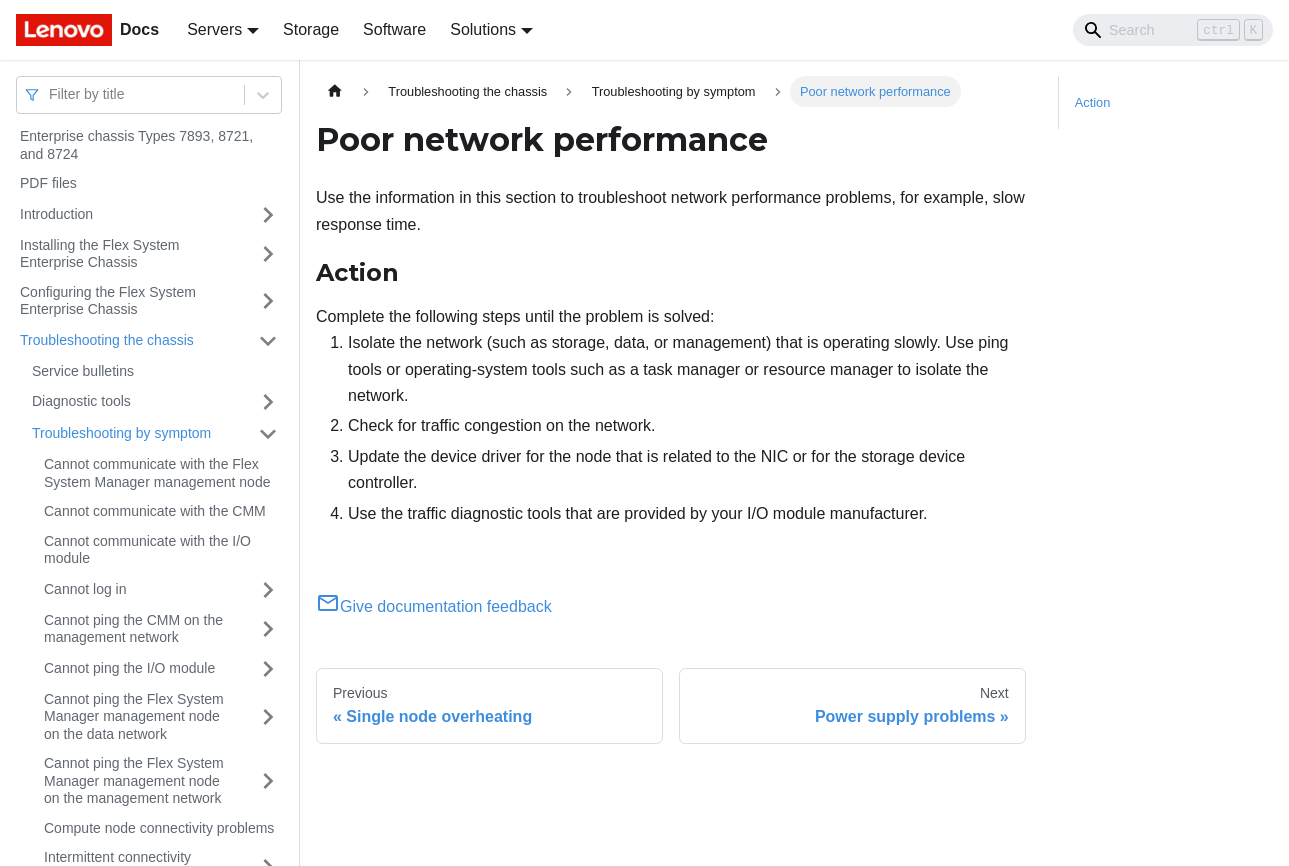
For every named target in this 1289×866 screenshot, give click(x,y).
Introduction (56, 214)
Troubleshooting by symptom (121, 433)
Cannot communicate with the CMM (155, 511)
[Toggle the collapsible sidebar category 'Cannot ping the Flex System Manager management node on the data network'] (268, 717)
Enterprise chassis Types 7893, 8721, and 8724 (136, 145)
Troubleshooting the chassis (107, 340)
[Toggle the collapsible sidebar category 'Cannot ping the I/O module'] (268, 669)
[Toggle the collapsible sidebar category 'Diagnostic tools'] (268, 402)
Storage (311, 29)
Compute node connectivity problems (159, 828)
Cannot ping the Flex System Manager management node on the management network (134, 780)
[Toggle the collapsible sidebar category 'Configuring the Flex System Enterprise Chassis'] (268, 301)
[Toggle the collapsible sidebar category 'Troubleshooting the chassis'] (268, 341)
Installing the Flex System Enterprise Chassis (100, 254)
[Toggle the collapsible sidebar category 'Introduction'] (268, 215)
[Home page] (335, 91)
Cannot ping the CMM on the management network (133, 629)
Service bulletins (83, 371)
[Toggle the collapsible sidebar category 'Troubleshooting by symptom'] (268, 434)
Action (1093, 102)
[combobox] (51, 94)
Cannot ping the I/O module (129, 668)
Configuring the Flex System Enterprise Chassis (108, 301)
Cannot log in (85, 589)
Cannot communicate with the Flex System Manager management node (157, 473)
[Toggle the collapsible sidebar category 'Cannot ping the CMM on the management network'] (268, 629)
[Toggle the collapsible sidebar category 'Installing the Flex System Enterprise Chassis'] (268, 254)
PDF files (48, 183)
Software (394, 29)
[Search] (1173, 30)
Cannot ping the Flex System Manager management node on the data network (134, 716)
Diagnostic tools (81, 401)
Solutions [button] (483, 29)
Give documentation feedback (434, 606)
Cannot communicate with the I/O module (147, 550)
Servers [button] (214, 29)
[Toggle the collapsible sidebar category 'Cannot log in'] (268, 590)
